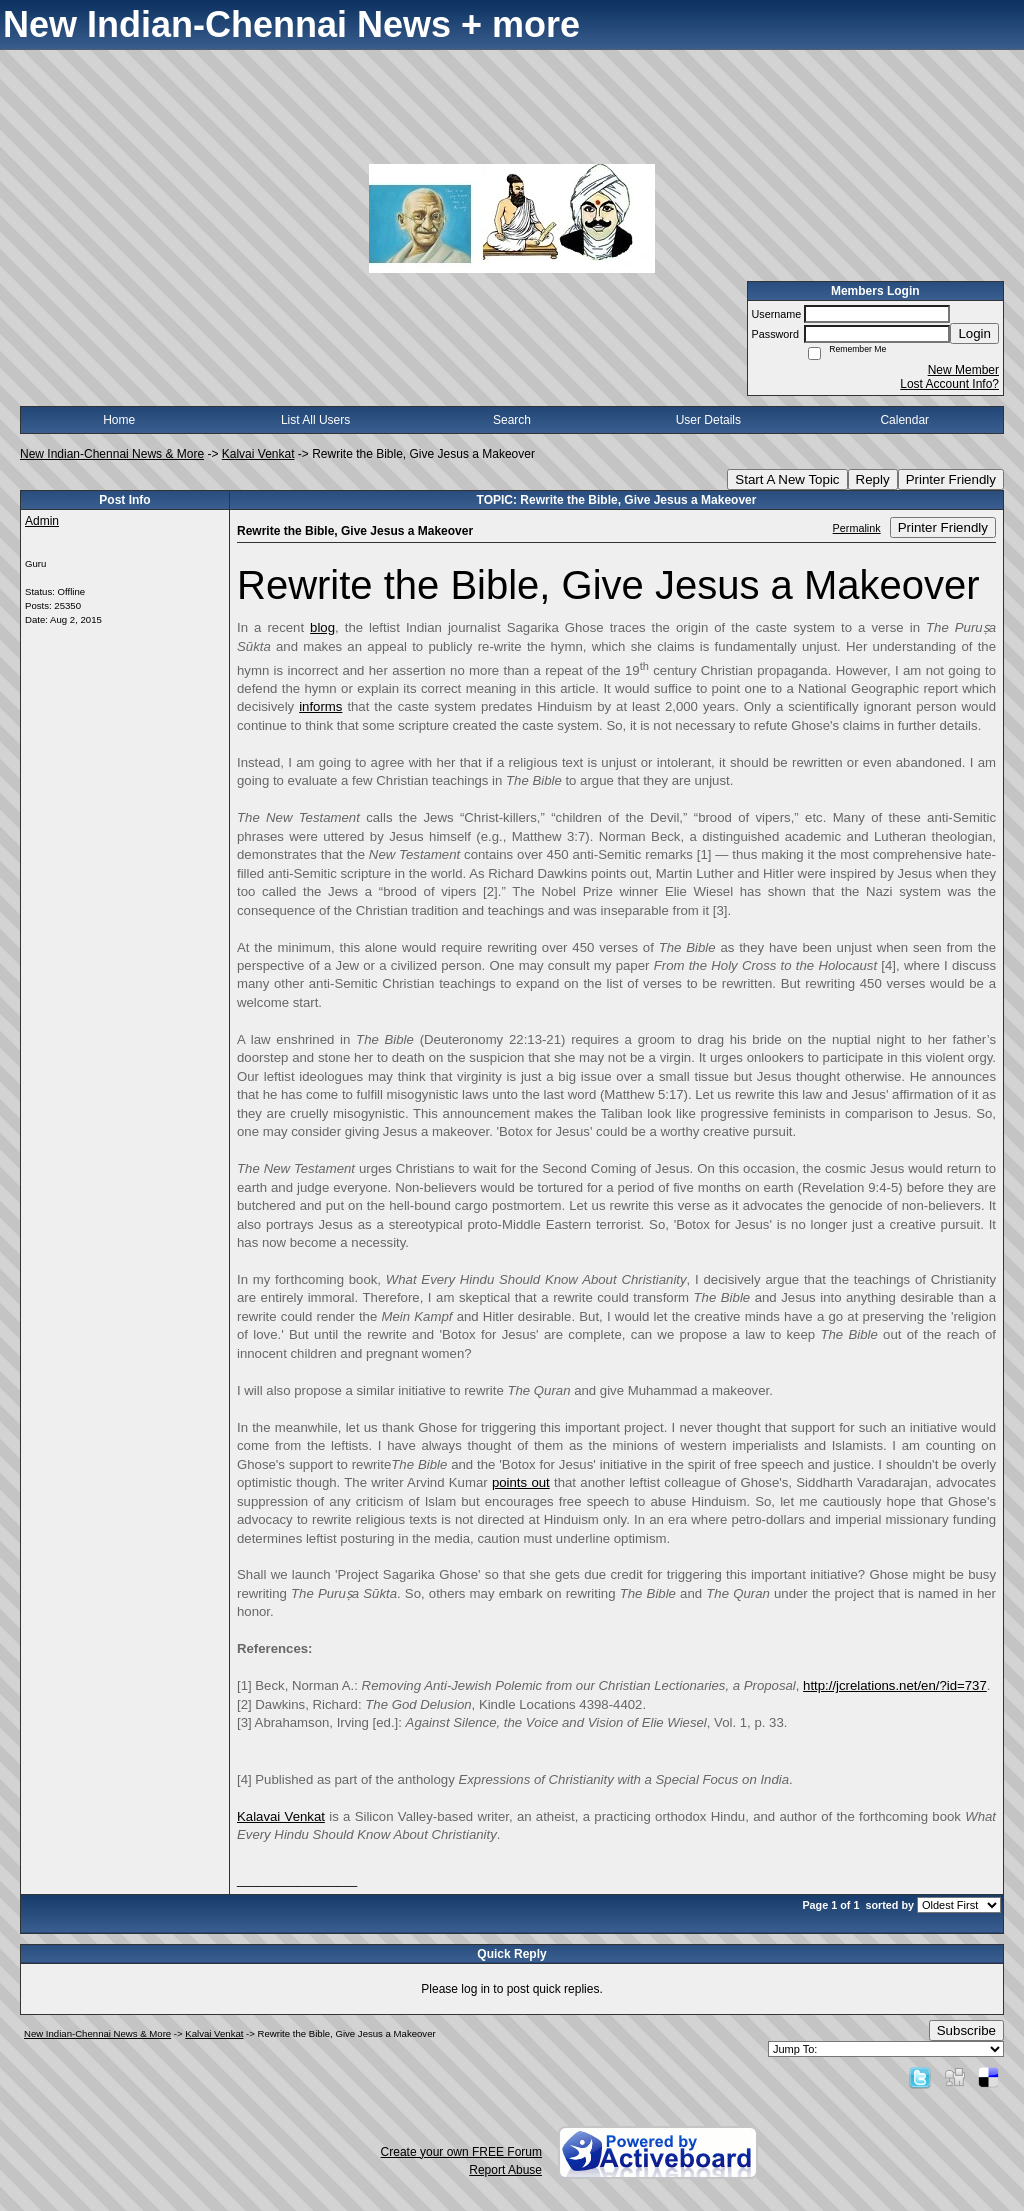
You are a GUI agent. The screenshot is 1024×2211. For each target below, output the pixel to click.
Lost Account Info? (949, 384)
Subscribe (966, 2030)
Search (512, 420)
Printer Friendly (951, 479)
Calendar (904, 420)
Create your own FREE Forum (461, 2152)
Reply (873, 479)
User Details (708, 420)
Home (119, 420)
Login (974, 333)
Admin (42, 521)
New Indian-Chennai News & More (112, 454)
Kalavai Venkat (281, 1816)
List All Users (315, 420)
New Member (963, 370)
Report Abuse (505, 2170)
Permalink (857, 528)
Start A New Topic (787, 479)
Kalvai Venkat (258, 454)
